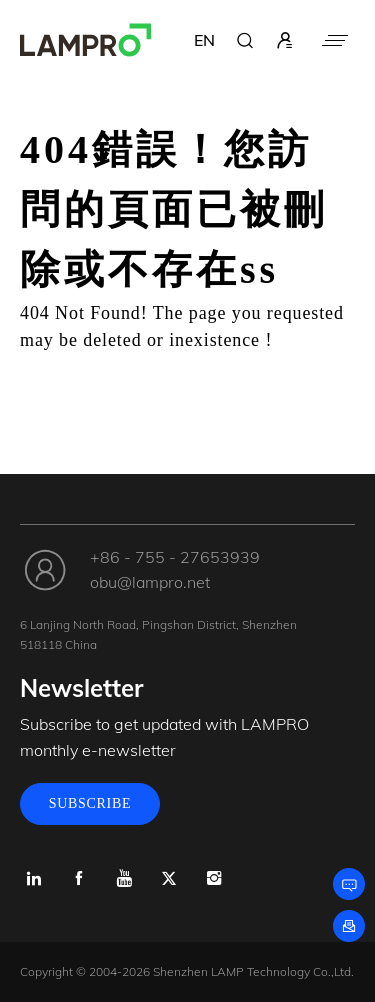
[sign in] (285, 40)
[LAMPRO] (85, 40)
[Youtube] (123, 878)
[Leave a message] (349, 884)
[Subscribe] (349, 926)
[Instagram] (213, 878)
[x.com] (168, 878)
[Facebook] (78, 878)
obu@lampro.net (150, 582)
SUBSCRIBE (90, 803)
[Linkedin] (33, 878)
